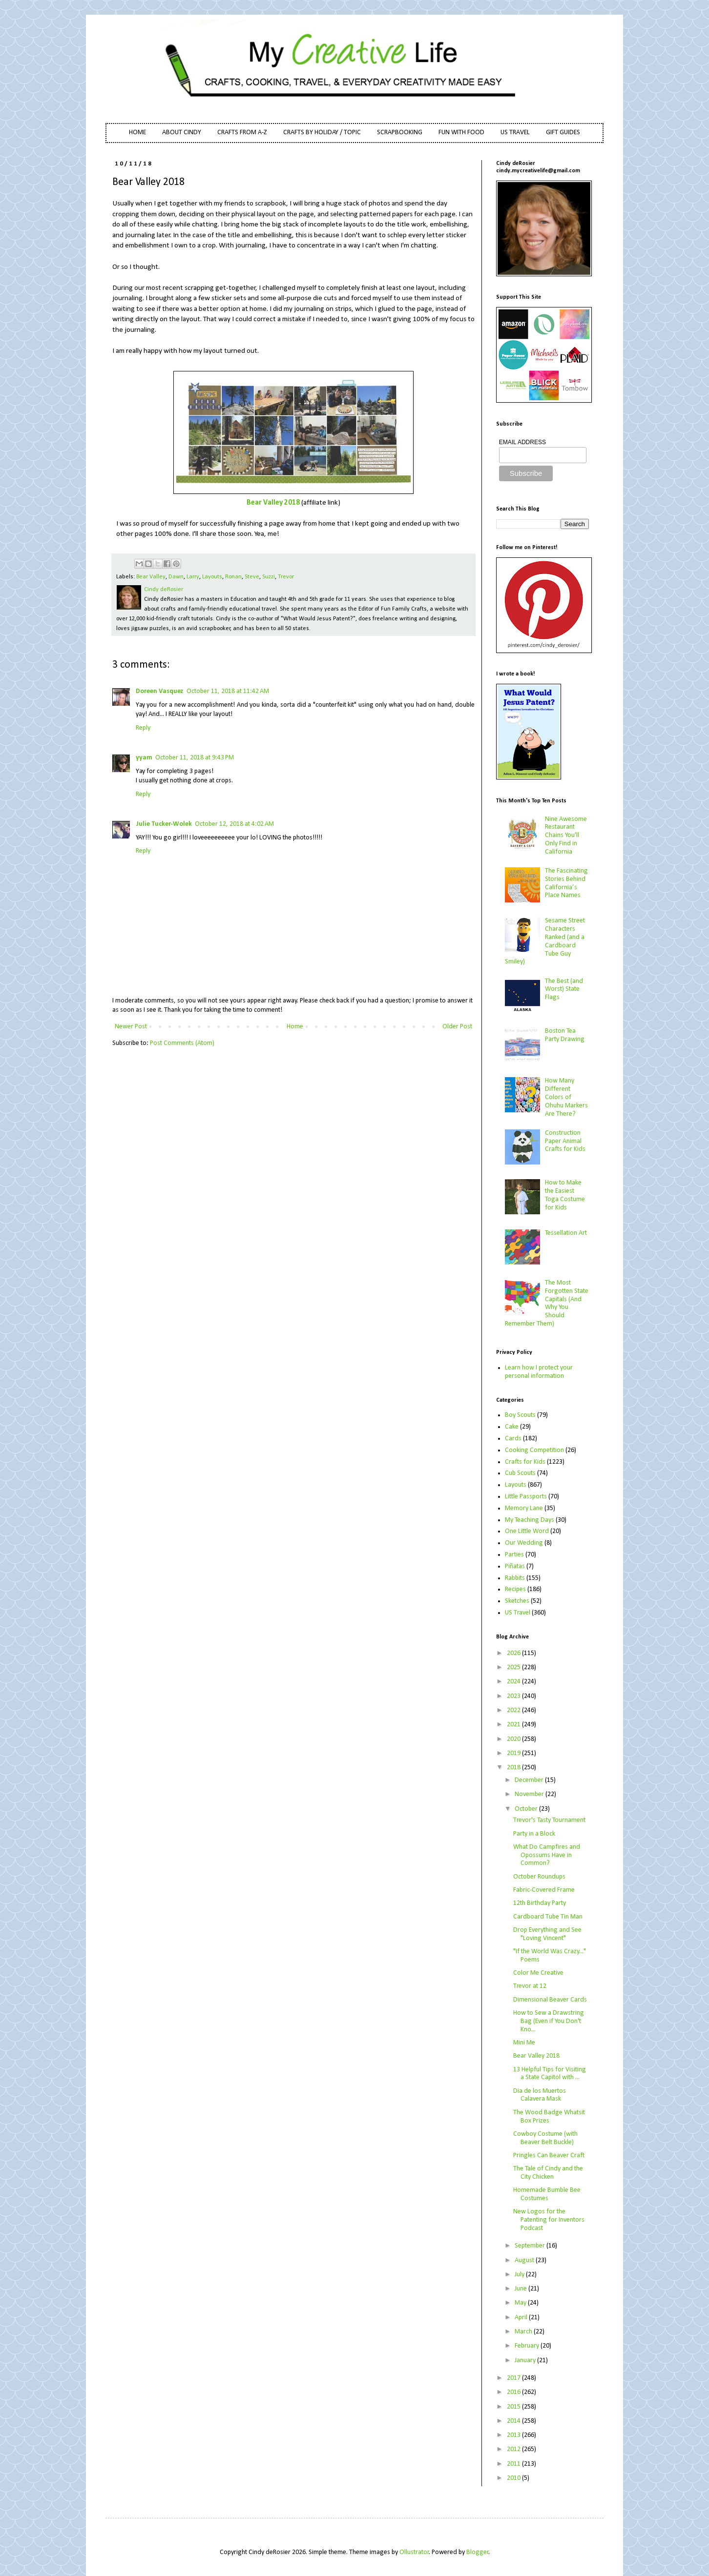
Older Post (457, 1026)
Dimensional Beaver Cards (550, 2000)
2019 (514, 1753)
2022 (514, 1710)
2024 (514, 1681)
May (521, 2303)
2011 (514, 2464)
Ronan (233, 577)
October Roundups (539, 1877)
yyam (144, 757)
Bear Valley (151, 577)
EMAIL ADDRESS (522, 442)
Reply (143, 728)
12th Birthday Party (539, 1903)
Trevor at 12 (529, 1986)
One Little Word (527, 1531)
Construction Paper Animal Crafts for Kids (565, 1141)
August (525, 2260)
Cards (513, 1438)
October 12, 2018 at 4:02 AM (234, 824)
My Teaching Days (529, 1520)
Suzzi (268, 577)
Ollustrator (414, 2552)
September (530, 2245)
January (526, 2360)
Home (295, 1026)
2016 (514, 2392)
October (527, 1809)
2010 (514, 2478)
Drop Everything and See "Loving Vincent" (547, 1934)
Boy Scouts (520, 1415)
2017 (514, 2378)
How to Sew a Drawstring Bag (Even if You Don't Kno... (548, 2021)
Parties (514, 1554)
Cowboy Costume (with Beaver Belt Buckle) (545, 2138)
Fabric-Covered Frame (544, 1890)
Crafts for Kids (525, 1462)
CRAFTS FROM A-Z (242, 132)
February (528, 2346)
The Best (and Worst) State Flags (564, 990)
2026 (514, 1653)
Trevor (286, 577)
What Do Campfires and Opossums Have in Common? (546, 1855)
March (524, 2331)
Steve (252, 577)
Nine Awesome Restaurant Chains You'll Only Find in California (566, 836)
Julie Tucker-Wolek (164, 824)
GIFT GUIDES (563, 132)
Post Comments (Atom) (182, 1043)
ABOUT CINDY (181, 132)
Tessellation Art (566, 1233)
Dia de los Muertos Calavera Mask (539, 2095)
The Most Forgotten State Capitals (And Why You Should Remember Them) (547, 1303)
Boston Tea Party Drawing (564, 1035)
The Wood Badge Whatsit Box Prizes (549, 2117)
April (522, 2317)
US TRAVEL (515, 132)
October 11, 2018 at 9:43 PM (194, 757)
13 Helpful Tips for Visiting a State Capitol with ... (549, 2074)
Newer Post (131, 1026)
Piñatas (515, 1566)
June (521, 2288)
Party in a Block (534, 1834)
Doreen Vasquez (160, 691)
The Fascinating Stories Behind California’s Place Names (566, 883)
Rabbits (515, 1578)
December (530, 1780)
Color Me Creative (538, 1973)
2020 (514, 1739)
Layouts (212, 577)
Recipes (515, 1589)
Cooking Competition (534, 1450)
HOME (137, 132)
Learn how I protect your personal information (539, 1372)
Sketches (517, 1601)
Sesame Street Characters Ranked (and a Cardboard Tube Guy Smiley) (545, 941)
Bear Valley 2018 (273, 503)
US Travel (517, 1612)
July (520, 2274)
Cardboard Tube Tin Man (548, 1917)
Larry (193, 577)
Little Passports (526, 1496)
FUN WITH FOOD (461, 132)
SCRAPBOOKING (399, 132)
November (530, 1794)
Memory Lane (524, 1508)
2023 (514, 1696)
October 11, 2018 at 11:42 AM (228, 691)
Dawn (176, 577)
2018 (514, 1767)
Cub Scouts (520, 1473)
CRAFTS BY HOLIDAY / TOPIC (322, 132)
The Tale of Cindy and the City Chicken (548, 2173)
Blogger (477, 2552)
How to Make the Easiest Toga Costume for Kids (565, 1195)
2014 (514, 2421)
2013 (514, 2435)
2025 (514, 1667)
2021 (514, 1724)
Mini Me (524, 2042)
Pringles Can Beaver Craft (548, 2155)
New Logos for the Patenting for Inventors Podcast (548, 2220)
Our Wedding (524, 1543)
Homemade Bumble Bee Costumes (547, 2194)
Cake (512, 1427)
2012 (514, 2449)
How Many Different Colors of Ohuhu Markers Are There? (566, 1097)
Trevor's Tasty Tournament (549, 1820)
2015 (514, 2407)
